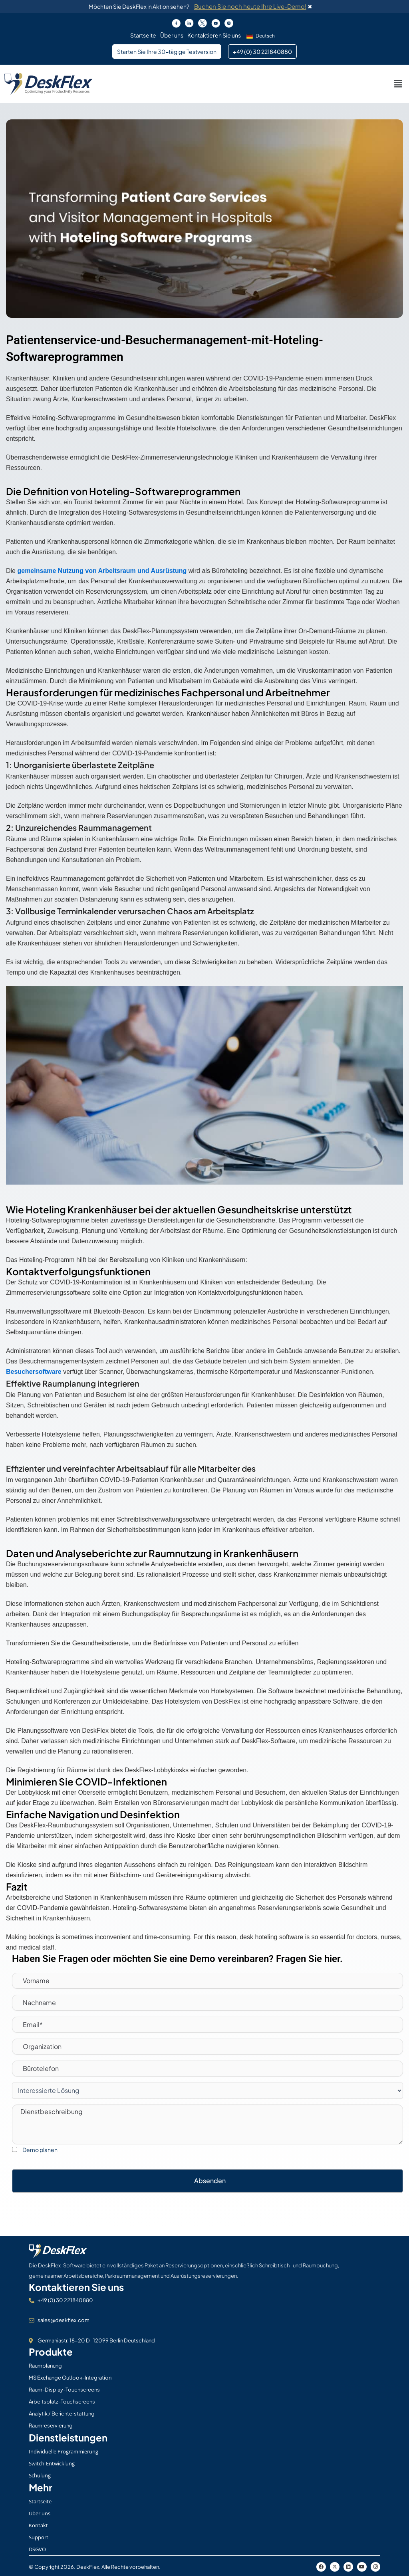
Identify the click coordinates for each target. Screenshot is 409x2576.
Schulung (40, 2475)
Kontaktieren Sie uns (214, 35)
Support (38, 2537)
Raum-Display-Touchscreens (64, 2389)
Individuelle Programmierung (63, 2451)
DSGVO (37, 2549)
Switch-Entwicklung (52, 2463)
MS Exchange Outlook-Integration (70, 2377)
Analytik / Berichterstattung (62, 2413)
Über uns (171, 35)
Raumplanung (45, 2365)
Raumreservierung (51, 2425)
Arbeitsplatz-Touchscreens (62, 2401)
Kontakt (38, 2525)
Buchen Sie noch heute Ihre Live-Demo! (250, 6)
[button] (262, 36)
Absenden (210, 2180)
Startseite (143, 35)
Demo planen (40, 2149)
